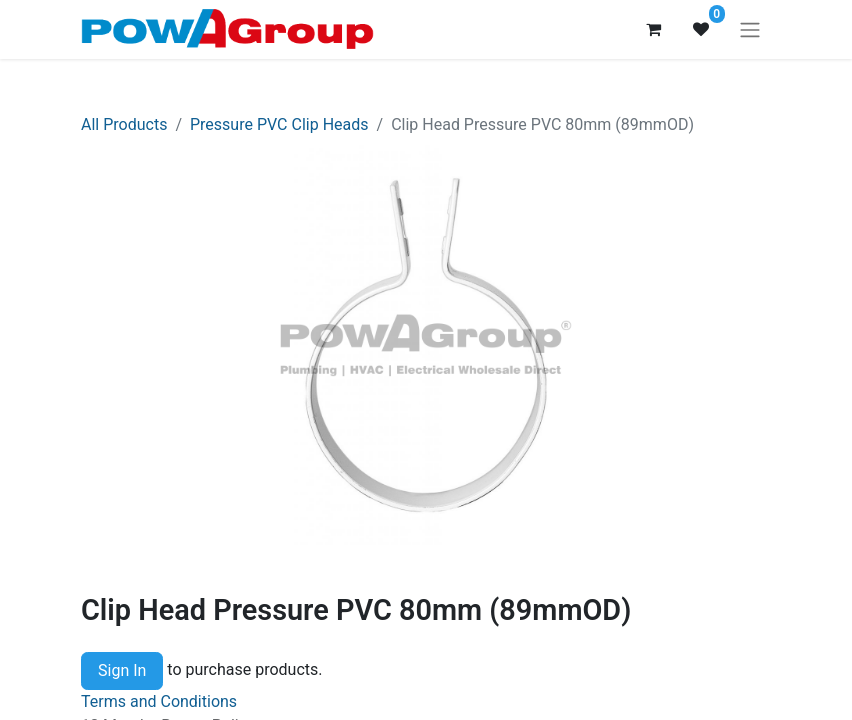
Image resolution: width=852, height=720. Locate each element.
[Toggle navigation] (750, 29)
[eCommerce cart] (653, 29)
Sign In (122, 670)
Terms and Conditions (159, 701)
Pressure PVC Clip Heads (279, 124)
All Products (124, 124)
